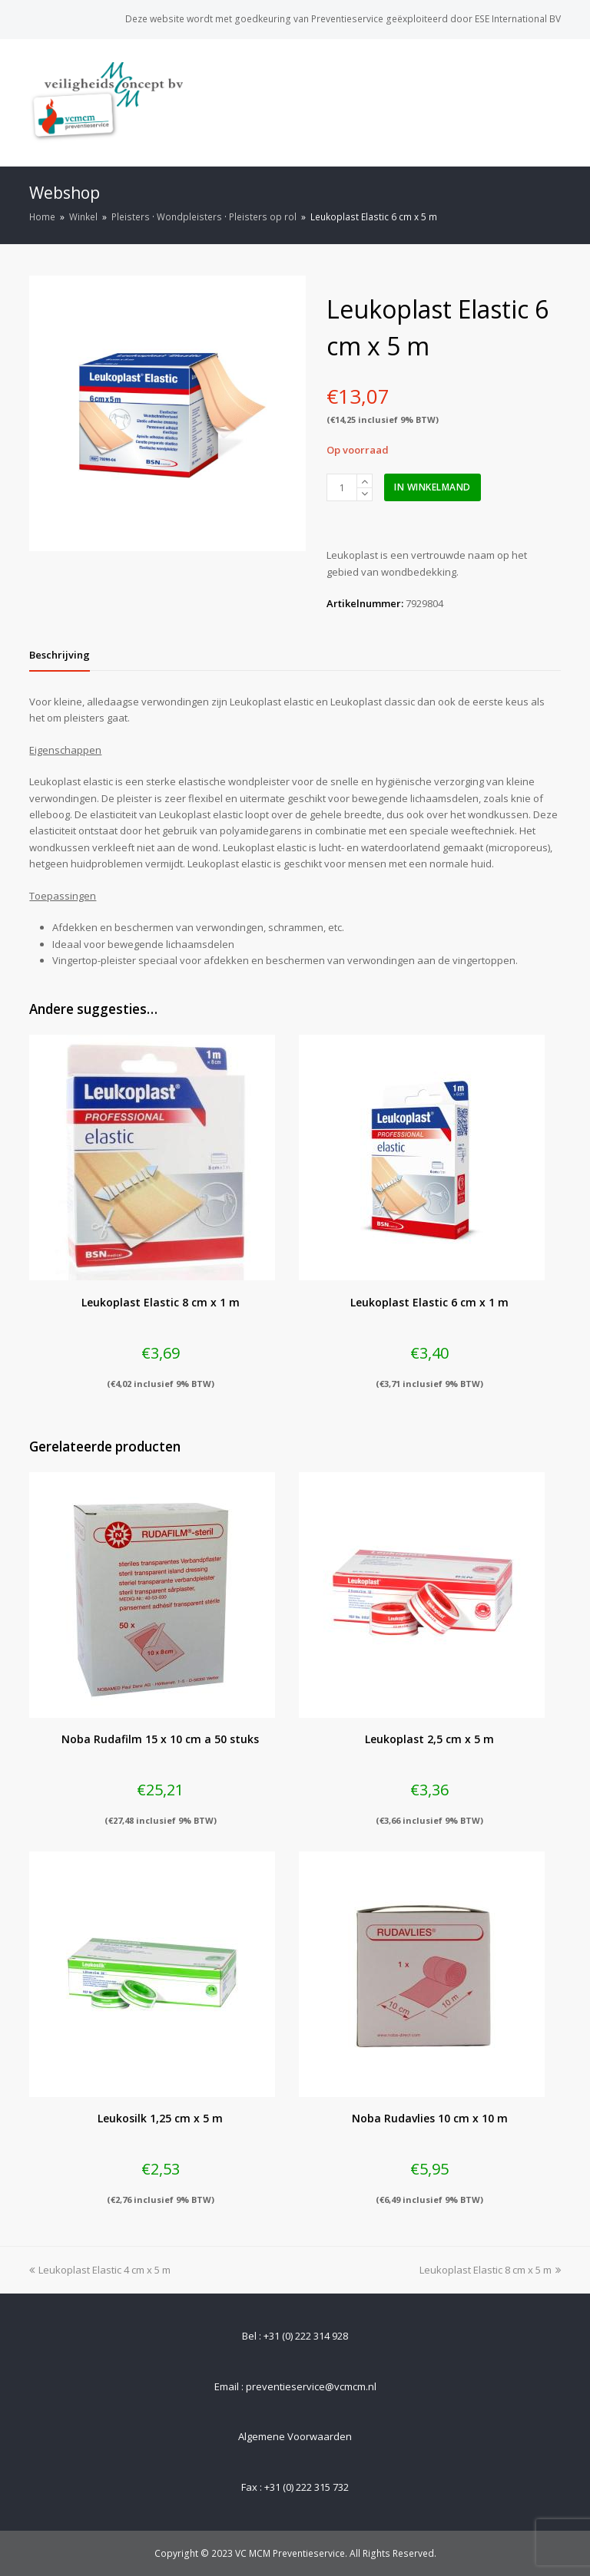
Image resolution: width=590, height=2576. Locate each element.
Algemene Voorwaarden (295, 2436)
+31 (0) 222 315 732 (306, 2487)
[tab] (59, 654)
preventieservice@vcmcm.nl (311, 2386)
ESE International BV (518, 18)
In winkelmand (432, 487)
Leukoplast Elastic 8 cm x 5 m (490, 2270)
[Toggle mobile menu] (552, 102)
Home (42, 216)
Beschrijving (59, 655)
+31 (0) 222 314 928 (306, 2336)
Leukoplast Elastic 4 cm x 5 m (100, 2270)
